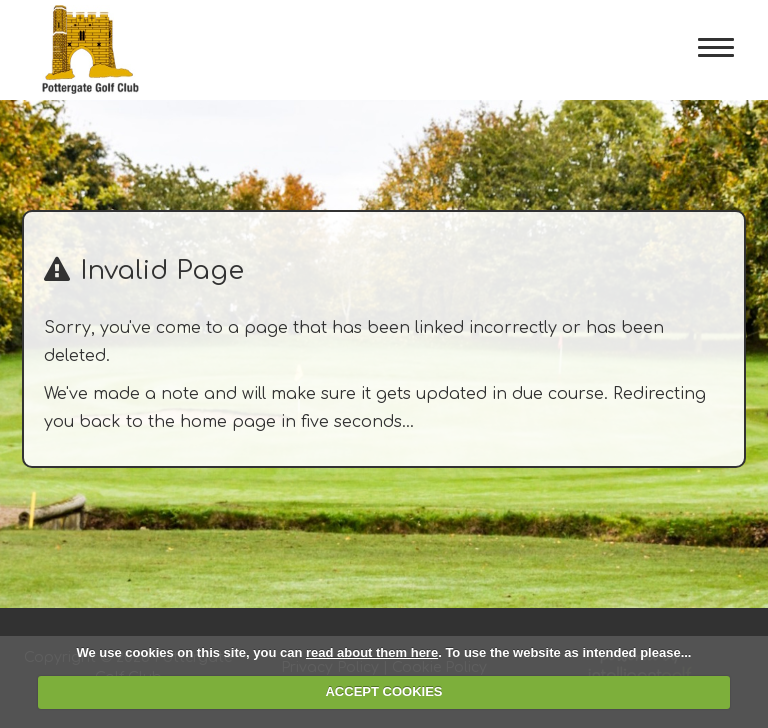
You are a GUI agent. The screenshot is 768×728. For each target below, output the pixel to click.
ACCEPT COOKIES (383, 691)
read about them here (372, 652)
